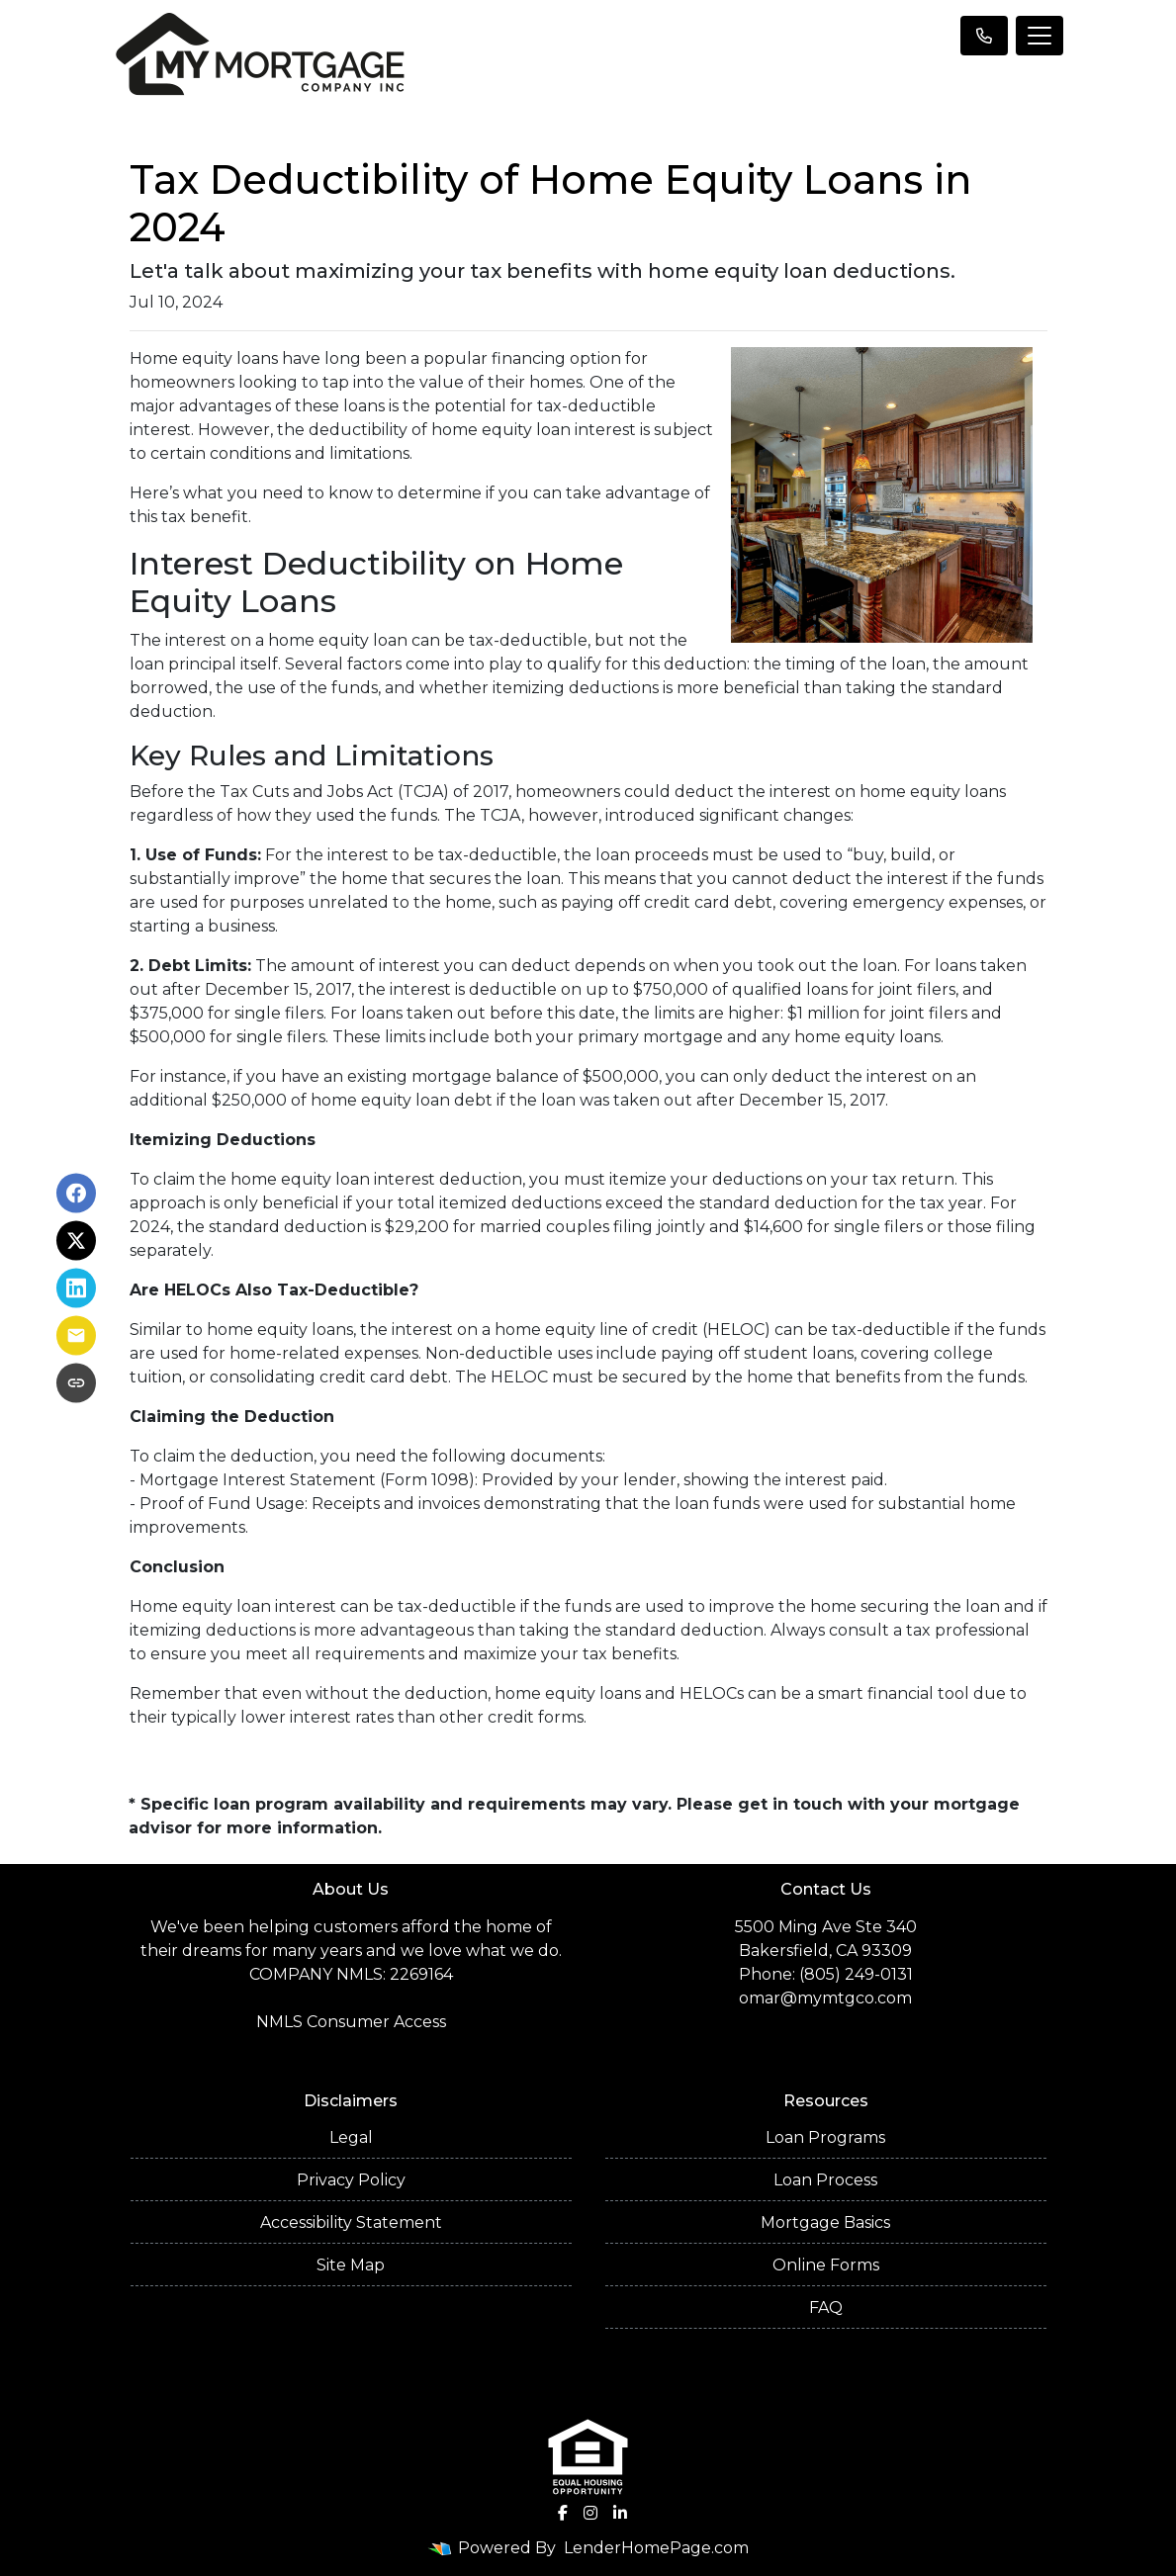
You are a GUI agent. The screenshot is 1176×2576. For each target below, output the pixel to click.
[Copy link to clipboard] (76, 1383)
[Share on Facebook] (76, 1193)
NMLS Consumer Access (351, 2021)
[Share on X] (76, 1241)
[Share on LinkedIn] (76, 1288)
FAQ (826, 2307)
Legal (351, 2137)
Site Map (351, 2265)
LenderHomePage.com (656, 2547)
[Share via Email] (76, 1336)
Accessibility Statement (351, 2222)
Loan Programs (825, 2137)
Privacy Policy (351, 2180)
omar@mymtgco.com (825, 1998)
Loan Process (825, 2180)
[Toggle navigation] (1039, 35)
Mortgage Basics (825, 2222)
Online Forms (825, 2265)
